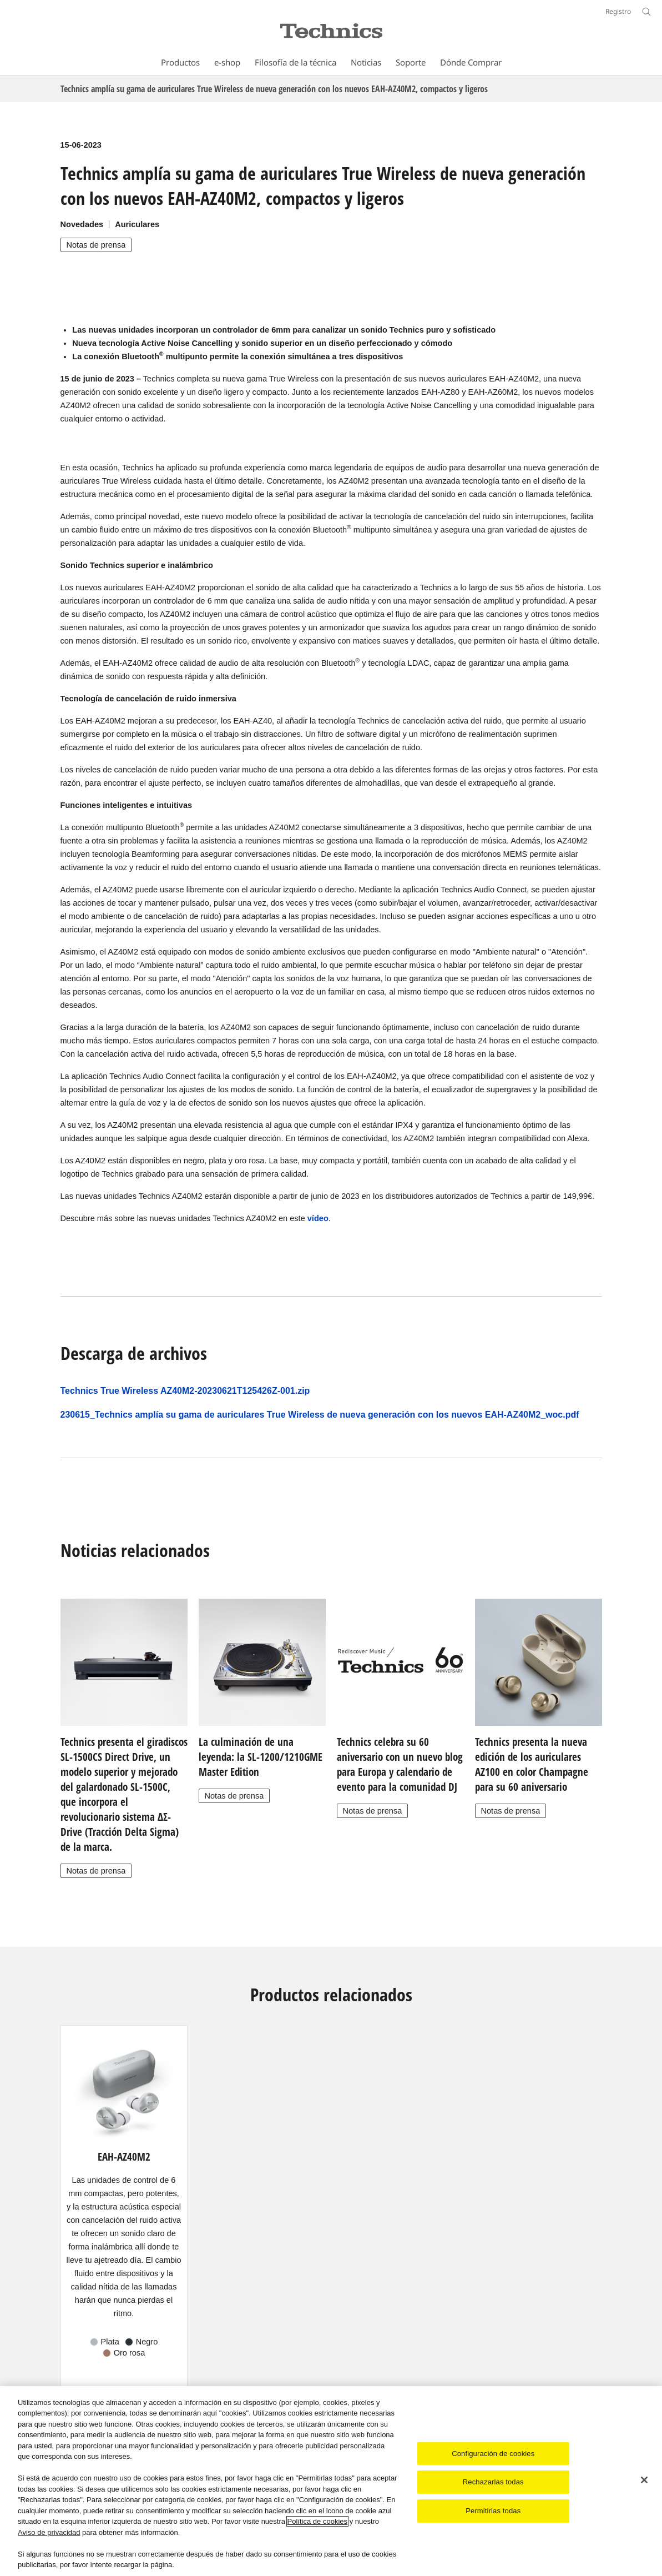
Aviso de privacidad (49, 2532)
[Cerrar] (644, 2480)
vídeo (318, 1218)
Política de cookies (317, 2521)
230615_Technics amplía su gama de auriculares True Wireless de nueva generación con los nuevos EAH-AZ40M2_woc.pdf (319, 1414)
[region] (331, 2481)
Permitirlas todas (493, 2511)
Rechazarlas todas (493, 2482)
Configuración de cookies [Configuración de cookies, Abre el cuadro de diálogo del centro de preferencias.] (493, 2453)
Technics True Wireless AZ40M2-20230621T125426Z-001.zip (185, 1390)
